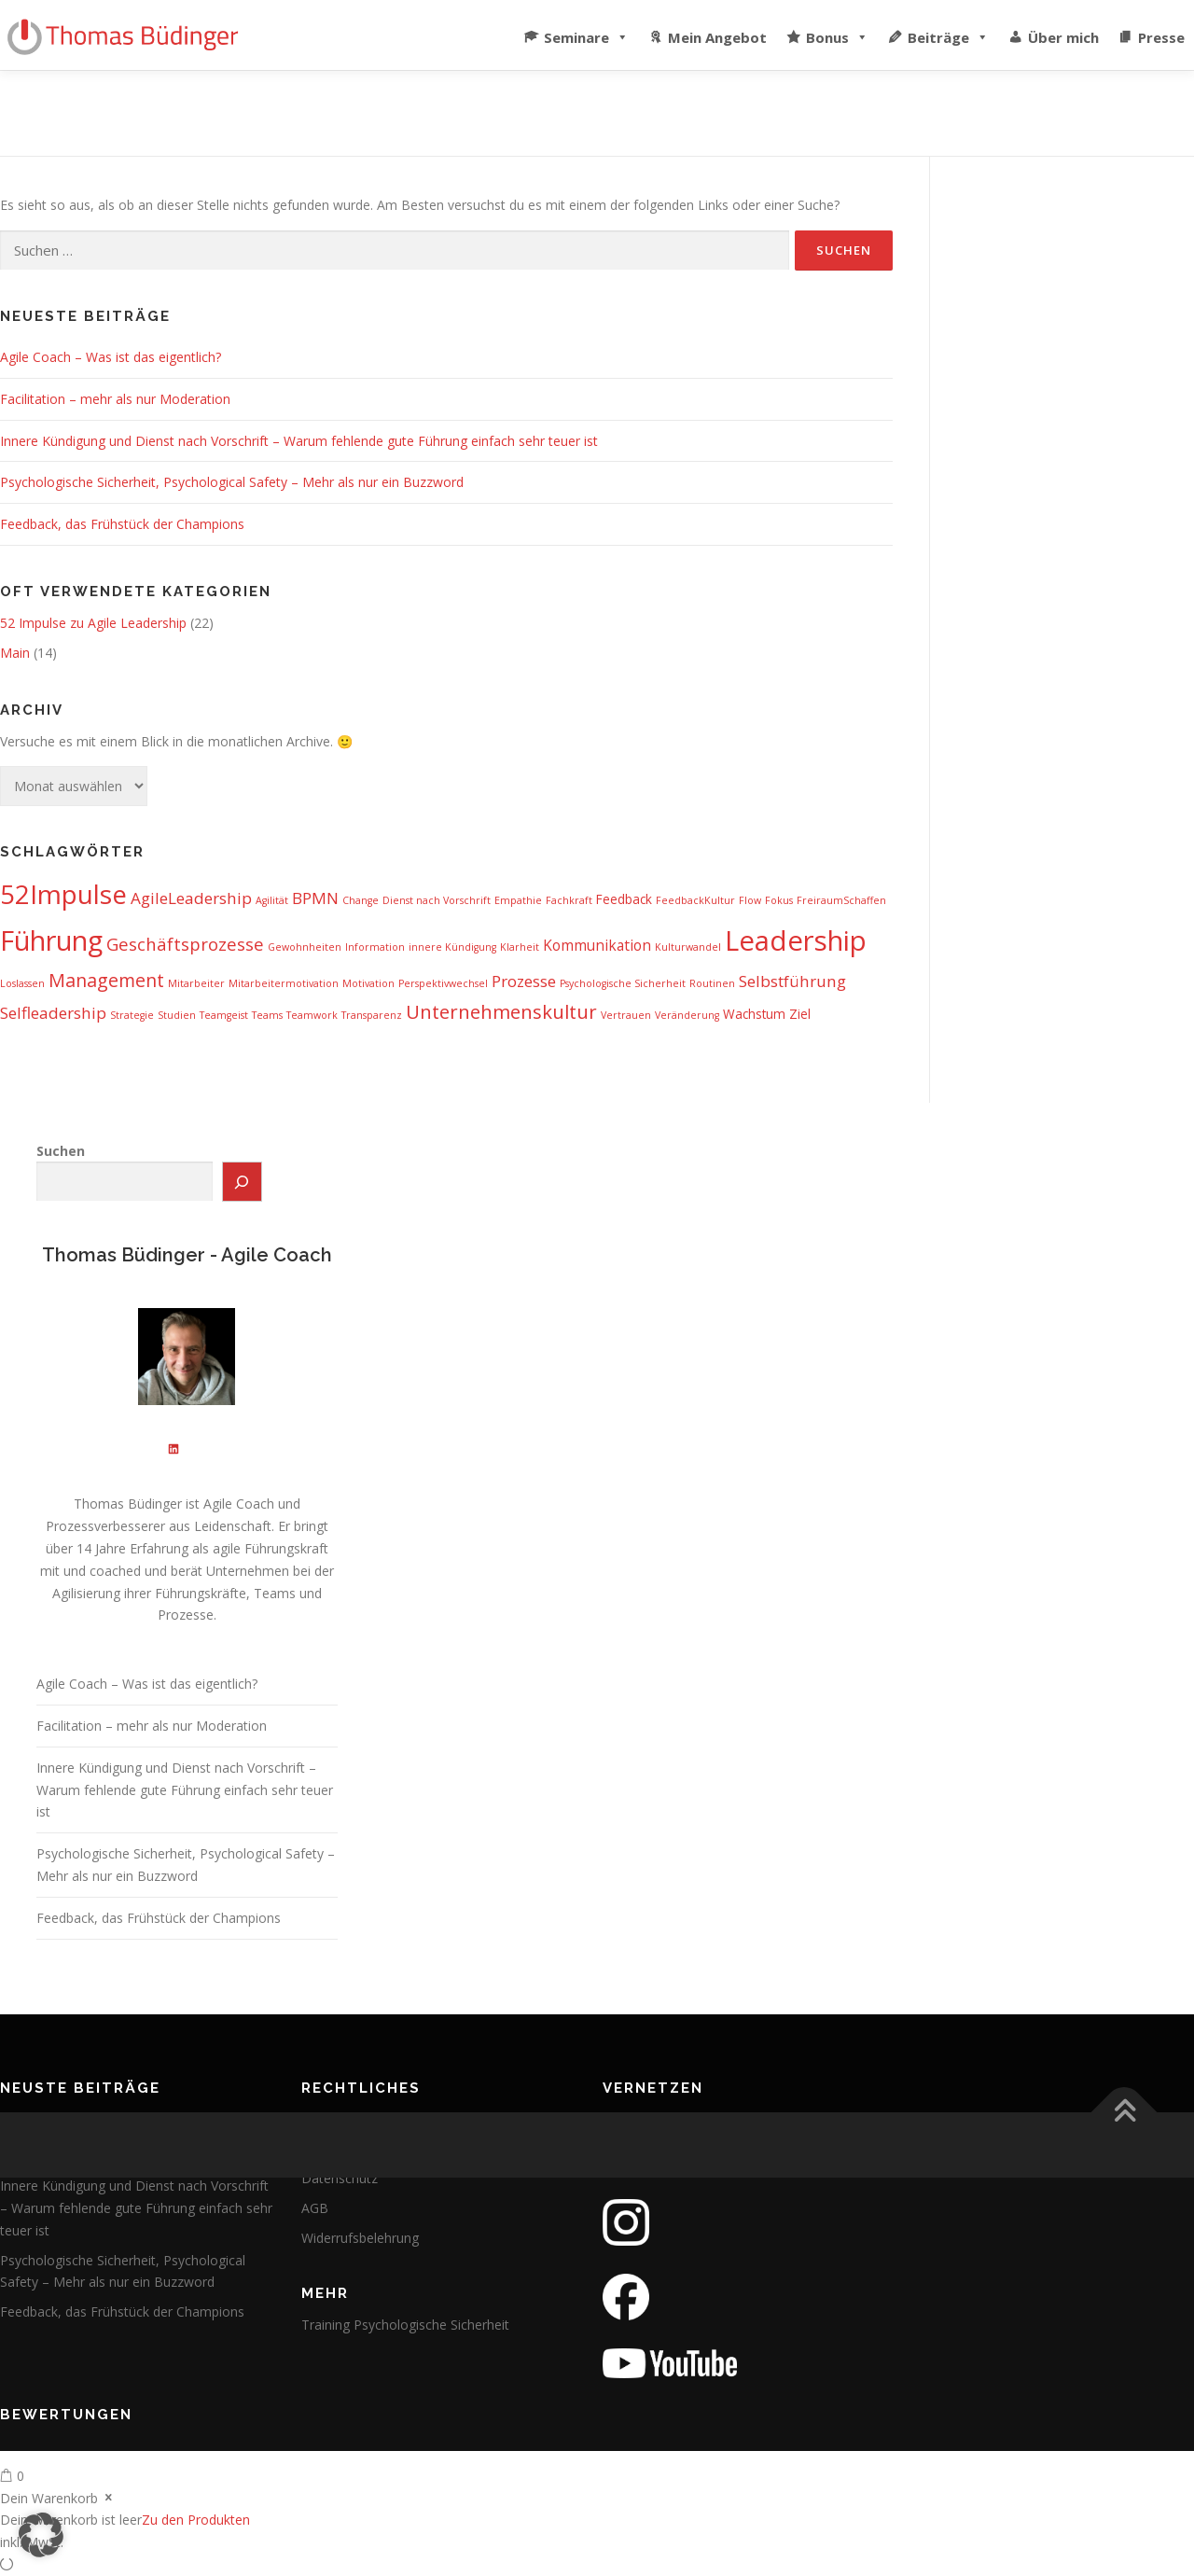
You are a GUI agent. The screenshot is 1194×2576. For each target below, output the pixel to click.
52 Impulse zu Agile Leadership (93, 623)
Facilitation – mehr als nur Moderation (115, 399)
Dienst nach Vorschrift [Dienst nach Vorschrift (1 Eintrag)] (436, 900)
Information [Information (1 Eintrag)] (375, 947)
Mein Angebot (717, 37)
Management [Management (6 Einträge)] (106, 980)
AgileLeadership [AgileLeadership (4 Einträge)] (191, 898)
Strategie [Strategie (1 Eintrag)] (132, 1015)
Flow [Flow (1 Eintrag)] (750, 900)
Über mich (1063, 37)
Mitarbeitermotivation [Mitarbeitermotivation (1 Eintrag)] (284, 983)
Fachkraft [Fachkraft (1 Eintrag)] (569, 900)
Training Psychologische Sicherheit (405, 2324)
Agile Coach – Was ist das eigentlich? (110, 357)
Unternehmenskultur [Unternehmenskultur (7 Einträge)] (501, 1011)
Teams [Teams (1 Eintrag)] (267, 1015)
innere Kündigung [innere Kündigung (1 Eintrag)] (452, 947)
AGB (314, 2208)
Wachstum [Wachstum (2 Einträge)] (754, 1014)
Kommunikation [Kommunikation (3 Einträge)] (597, 945)
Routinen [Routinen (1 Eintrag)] (712, 983)
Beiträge (948, 32)
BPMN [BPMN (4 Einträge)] (315, 898)
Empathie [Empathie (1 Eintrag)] (518, 900)
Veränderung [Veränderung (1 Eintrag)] (687, 1015)
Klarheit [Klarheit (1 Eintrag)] (519, 947)
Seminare (586, 32)
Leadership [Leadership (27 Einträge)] (796, 940)
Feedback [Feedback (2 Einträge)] (624, 899)
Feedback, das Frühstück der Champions (122, 524)
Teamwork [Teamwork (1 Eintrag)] (312, 1015)
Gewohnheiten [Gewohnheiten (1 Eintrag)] (304, 947)
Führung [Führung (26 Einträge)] (51, 940)
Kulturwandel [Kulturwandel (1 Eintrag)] (688, 947)
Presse (1161, 37)
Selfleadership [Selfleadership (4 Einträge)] (53, 1012)
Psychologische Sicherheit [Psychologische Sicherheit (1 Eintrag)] (623, 983)
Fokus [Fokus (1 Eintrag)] (779, 900)
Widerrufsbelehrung (360, 2238)
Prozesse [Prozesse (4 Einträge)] (524, 981)
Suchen (60, 1151)
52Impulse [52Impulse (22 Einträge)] (63, 894)
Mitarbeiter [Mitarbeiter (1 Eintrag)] (196, 983)
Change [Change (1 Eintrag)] (360, 900)
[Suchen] (242, 1182)
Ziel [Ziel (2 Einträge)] (800, 1014)
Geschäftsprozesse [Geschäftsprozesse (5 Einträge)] (185, 943)
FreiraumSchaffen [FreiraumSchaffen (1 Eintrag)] (841, 900)
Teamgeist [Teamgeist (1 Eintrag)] (224, 1015)
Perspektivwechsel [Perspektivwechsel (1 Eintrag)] (443, 983)
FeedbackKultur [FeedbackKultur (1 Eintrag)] (695, 900)
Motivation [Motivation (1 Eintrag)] (368, 983)
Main (15, 652)
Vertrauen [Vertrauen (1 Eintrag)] (626, 1015)
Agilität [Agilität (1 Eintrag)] (272, 900)
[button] (41, 2535)
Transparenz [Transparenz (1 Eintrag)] (371, 1015)
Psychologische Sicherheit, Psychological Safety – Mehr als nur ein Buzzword (232, 482)
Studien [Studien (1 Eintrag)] (177, 1015)
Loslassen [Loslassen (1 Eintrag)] (22, 983)
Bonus (837, 32)
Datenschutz (339, 2178)
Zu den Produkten (196, 2519)
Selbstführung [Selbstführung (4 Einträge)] (792, 981)
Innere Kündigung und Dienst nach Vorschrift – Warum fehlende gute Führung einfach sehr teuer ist (299, 441)
